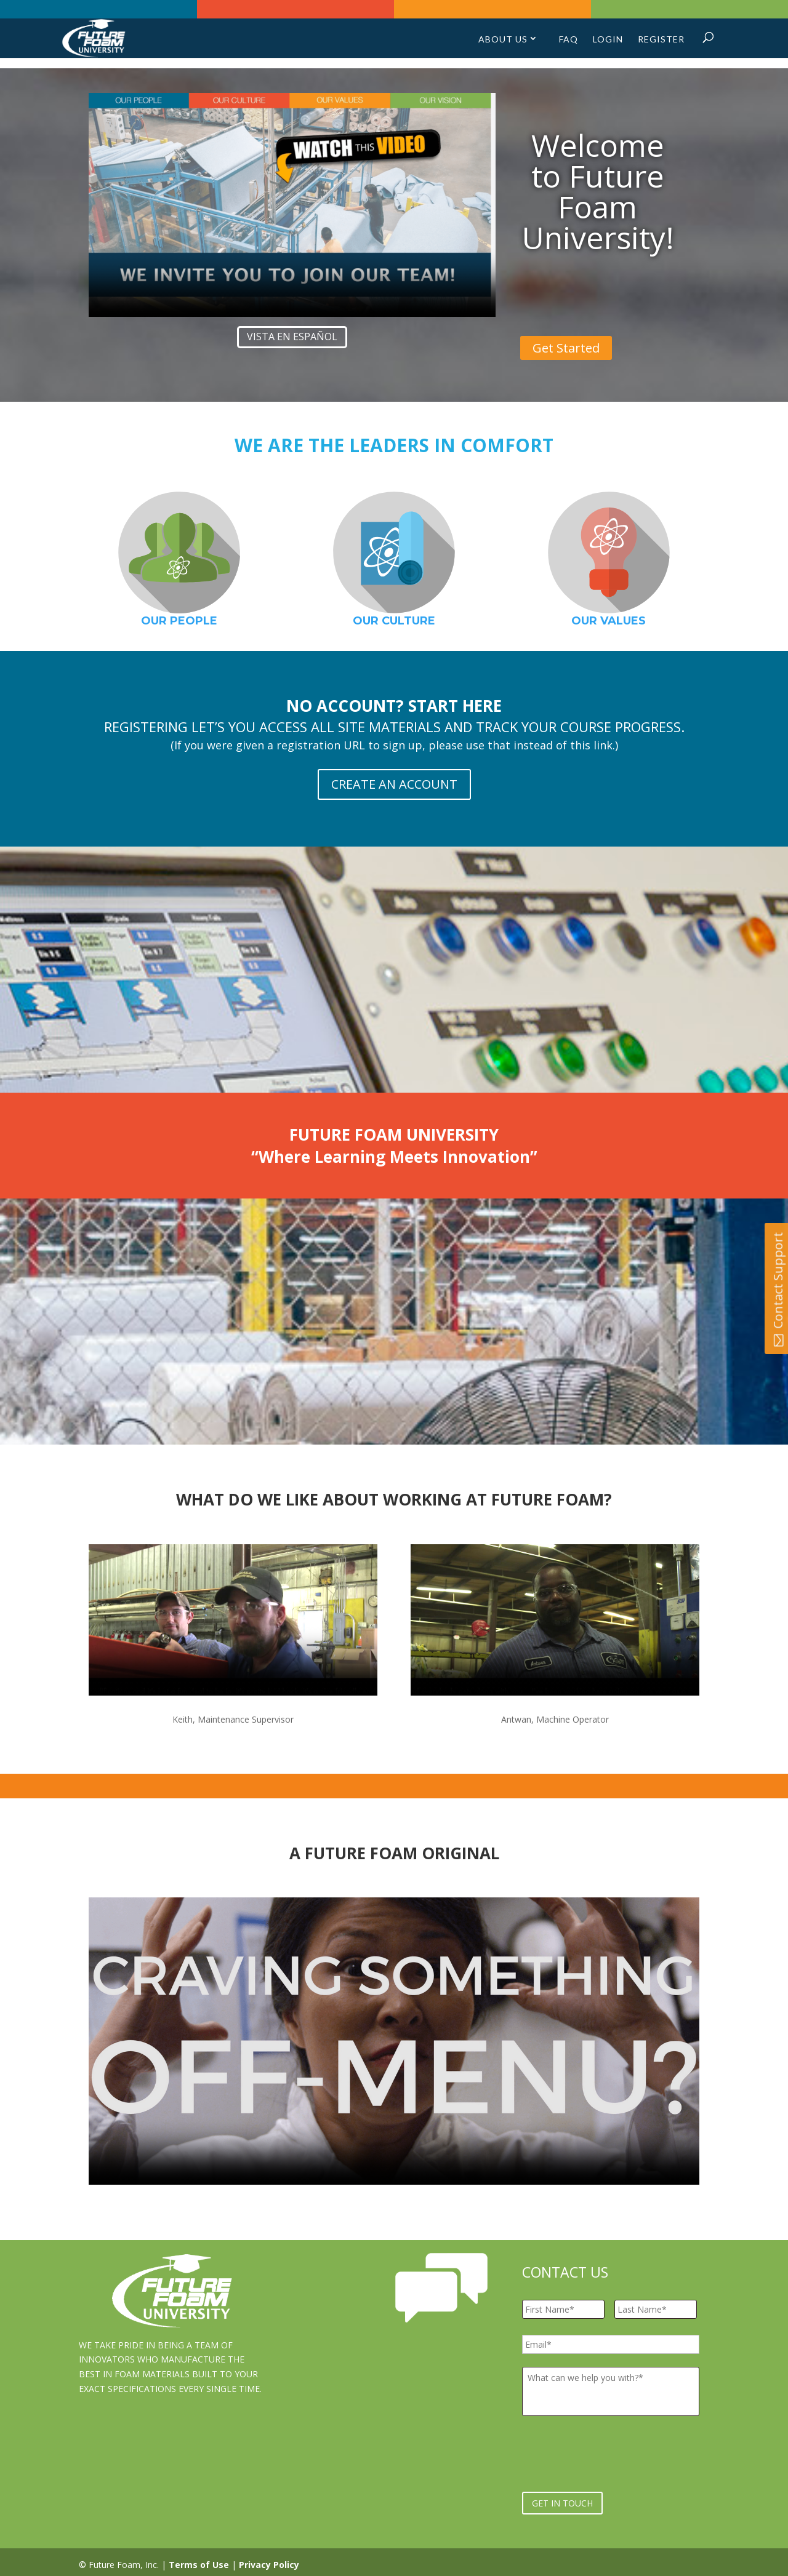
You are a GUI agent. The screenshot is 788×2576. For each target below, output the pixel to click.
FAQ (568, 43)
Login (608, 43)
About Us (503, 43)
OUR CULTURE (394, 621)
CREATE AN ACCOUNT (394, 784)
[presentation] (615, 2454)
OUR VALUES (608, 621)
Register (661, 43)
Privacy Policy (269, 2559)
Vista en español (292, 336)
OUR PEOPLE (179, 621)
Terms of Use (199, 2559)
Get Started (566, 348)
